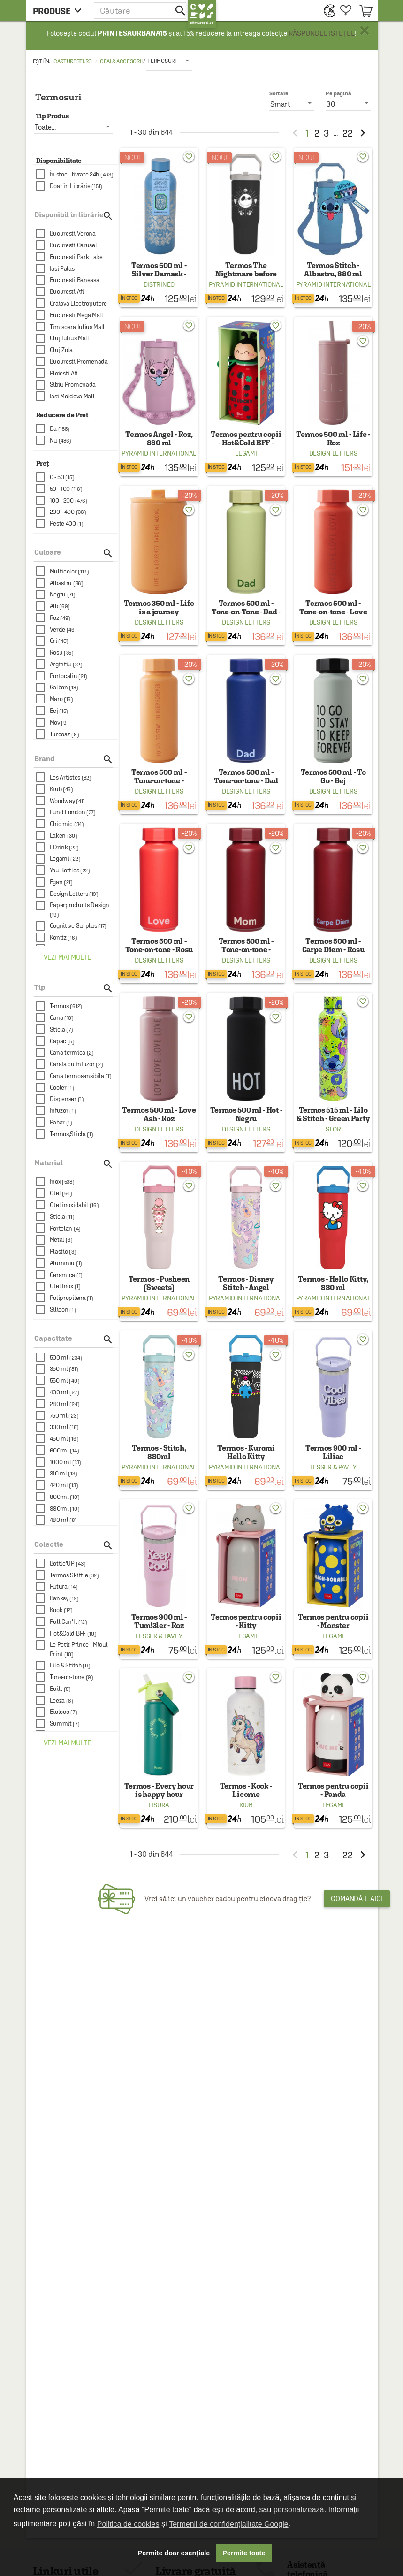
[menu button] (60, 10)
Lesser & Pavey (333, 1467)
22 (347, 133)
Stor (333, 1129)
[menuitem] (327, 10)
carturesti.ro (72, 61)
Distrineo (159, 284)
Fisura (159, 1805)
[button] (141, 10)
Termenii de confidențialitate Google (228, 2524)
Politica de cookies (128, 2524)
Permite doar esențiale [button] (174, 2553)
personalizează (299, 2510)
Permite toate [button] (243, 2553)
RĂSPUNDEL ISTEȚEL (322, 33)
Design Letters (333, 453)
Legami (246, 453)
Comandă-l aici (357, 1899)
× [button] (364, 30)
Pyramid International (246, 284)
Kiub (246, 1805)
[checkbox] (77, 174)
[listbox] (168, 60)
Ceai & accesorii (121, 61)
